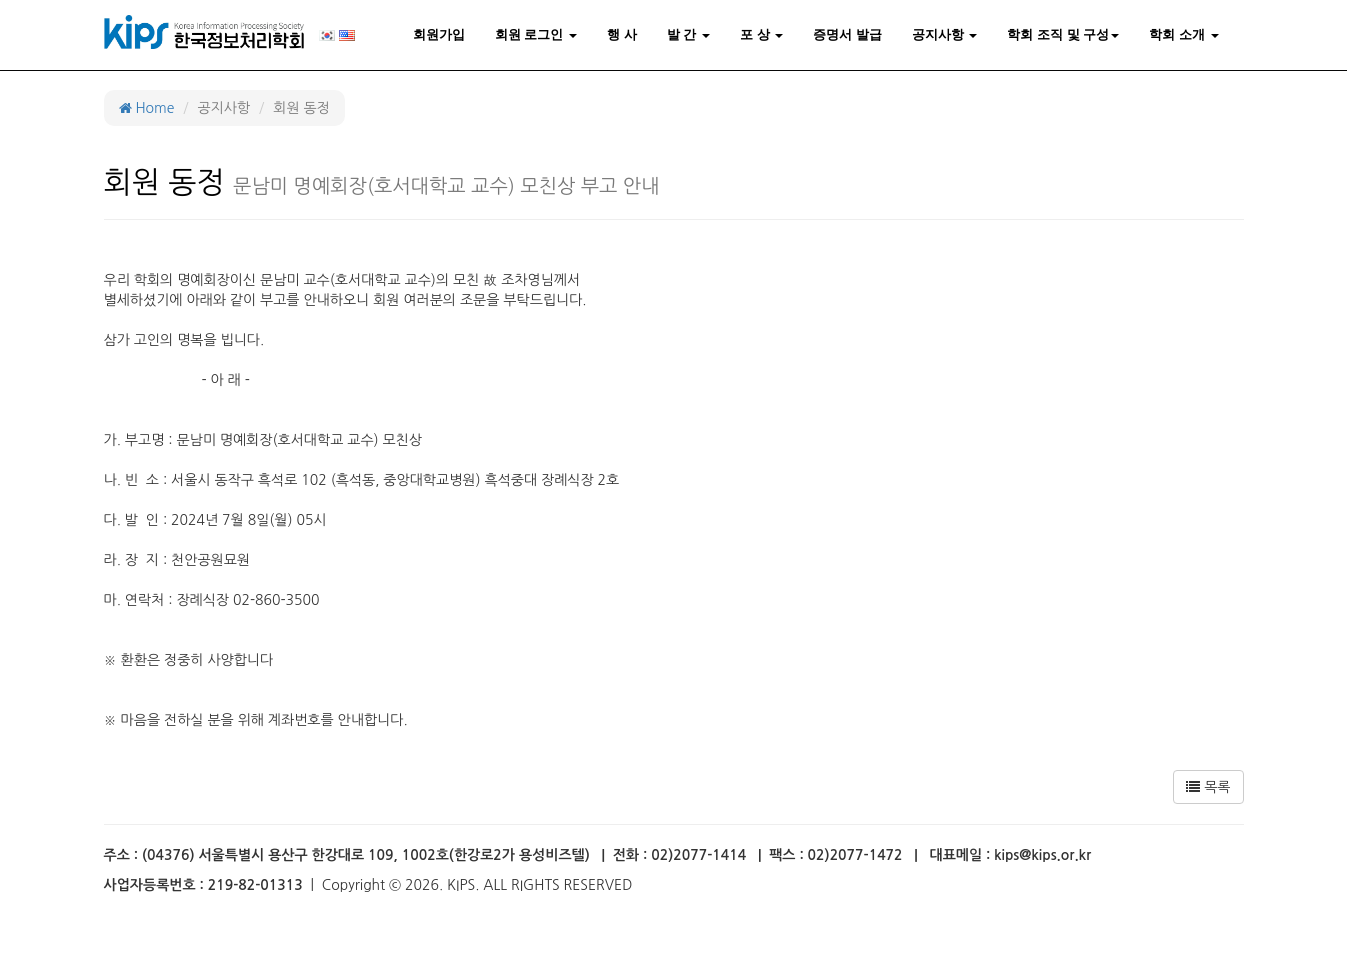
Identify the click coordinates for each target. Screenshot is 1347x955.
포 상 (761, 34)
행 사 (622, 34)
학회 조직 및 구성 (1063, 34)
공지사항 (945, 34)
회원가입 (439, 34)
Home (147, 108)
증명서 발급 (847, 34)
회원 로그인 (536, 34)
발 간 (688, 34)
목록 (1208, 787)
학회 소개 (1183, 34)
